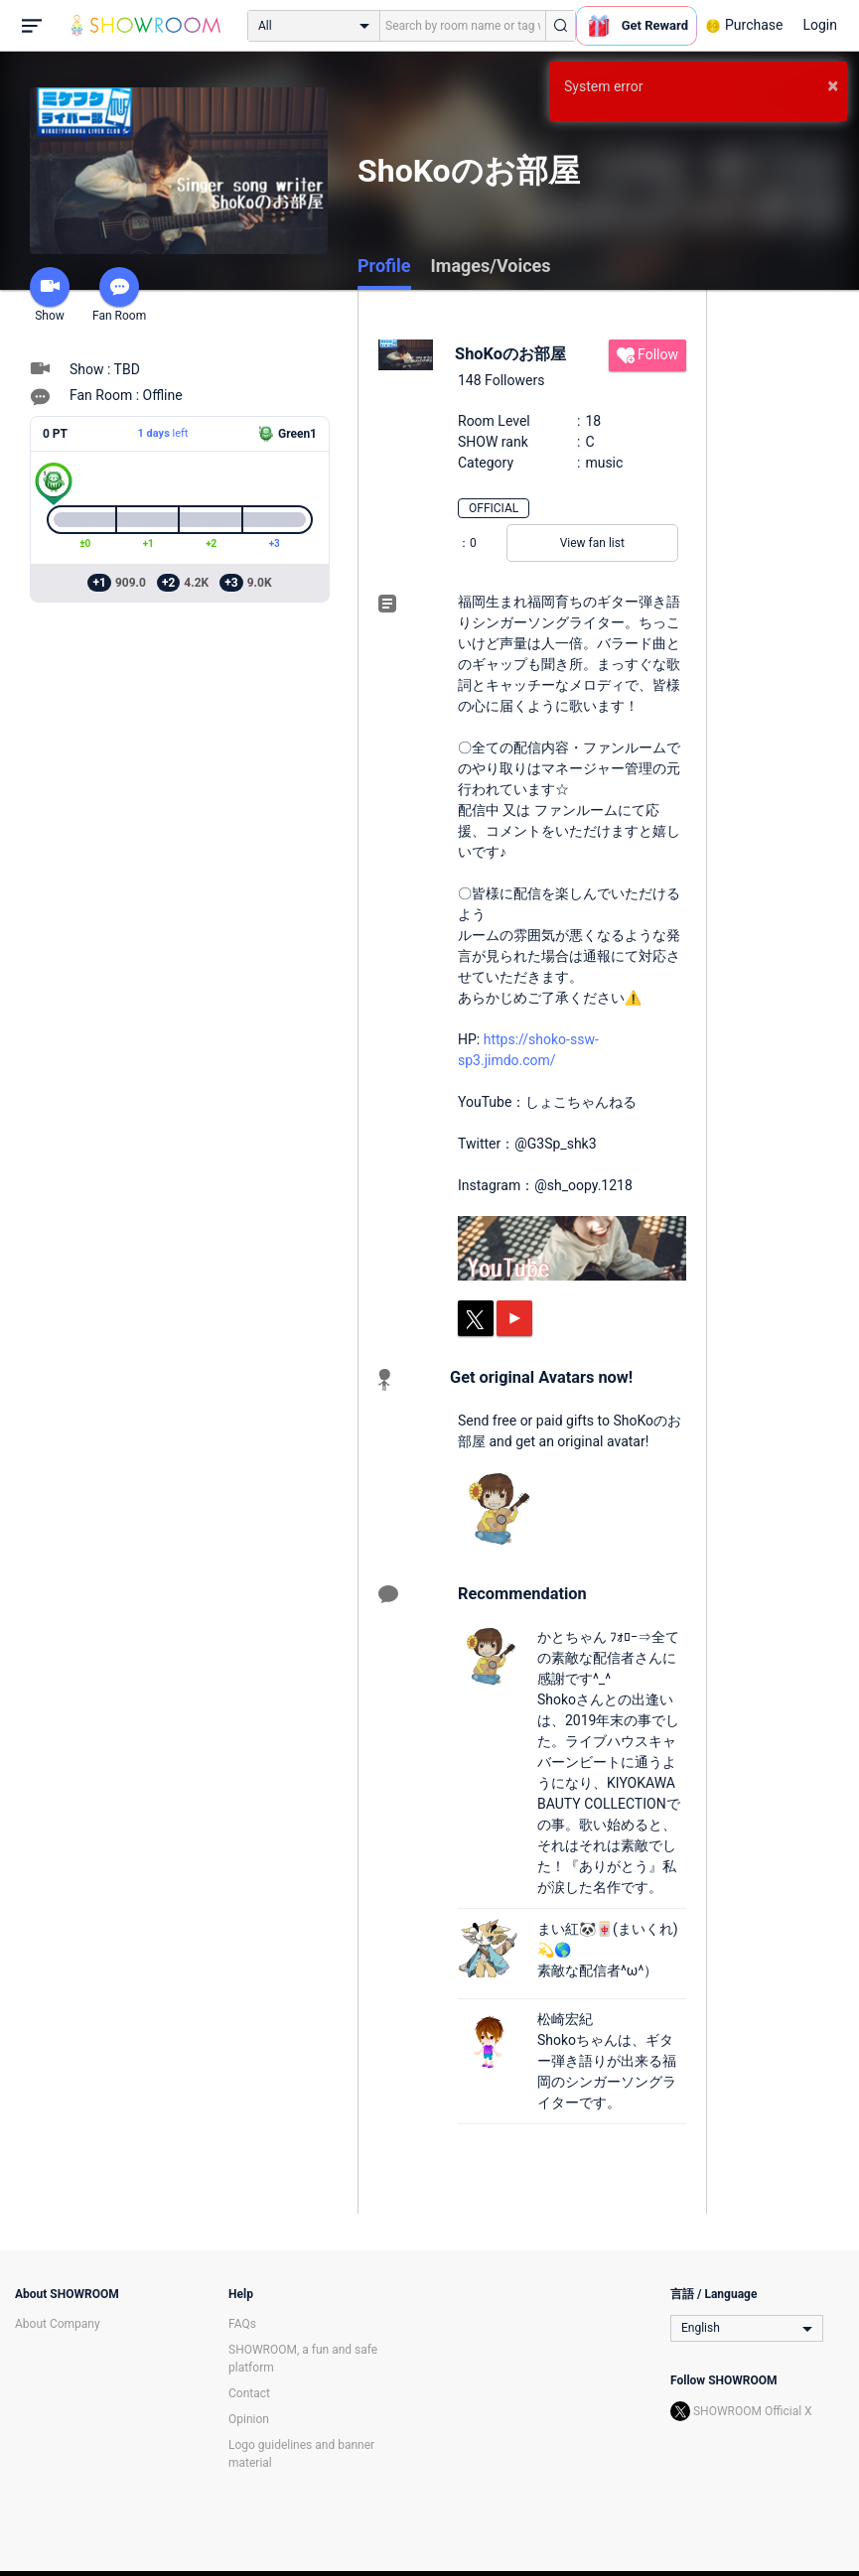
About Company (57, 2324)
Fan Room (119, 295)
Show (50, 295)
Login (819, 25)
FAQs (242, 2324)
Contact (249, 2393)
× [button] (832, 85)
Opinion (248, 2419)
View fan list (592, 543)
